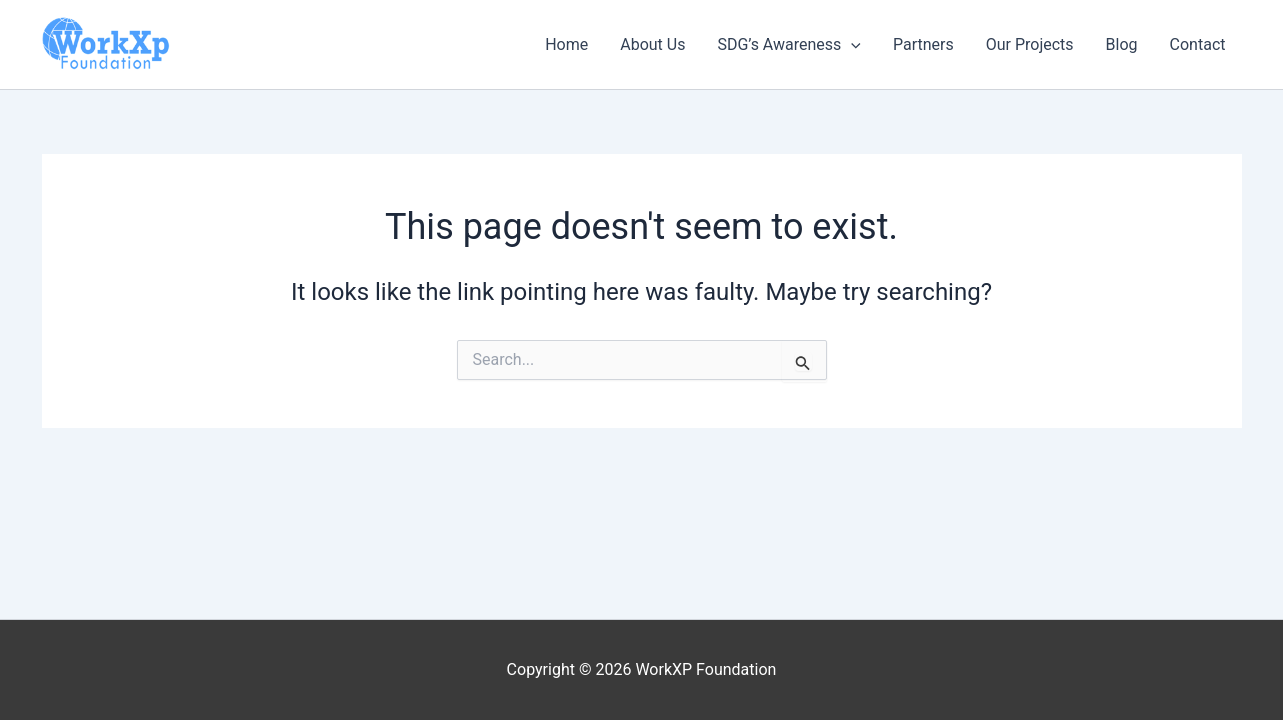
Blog (1122, 44)
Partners (923, 44)
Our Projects (1030, 44)
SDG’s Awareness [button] (789, 45)
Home (566, 44)
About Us (652, 44)
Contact (1198, 44)
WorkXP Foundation (46, 72)
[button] (851, 45)
